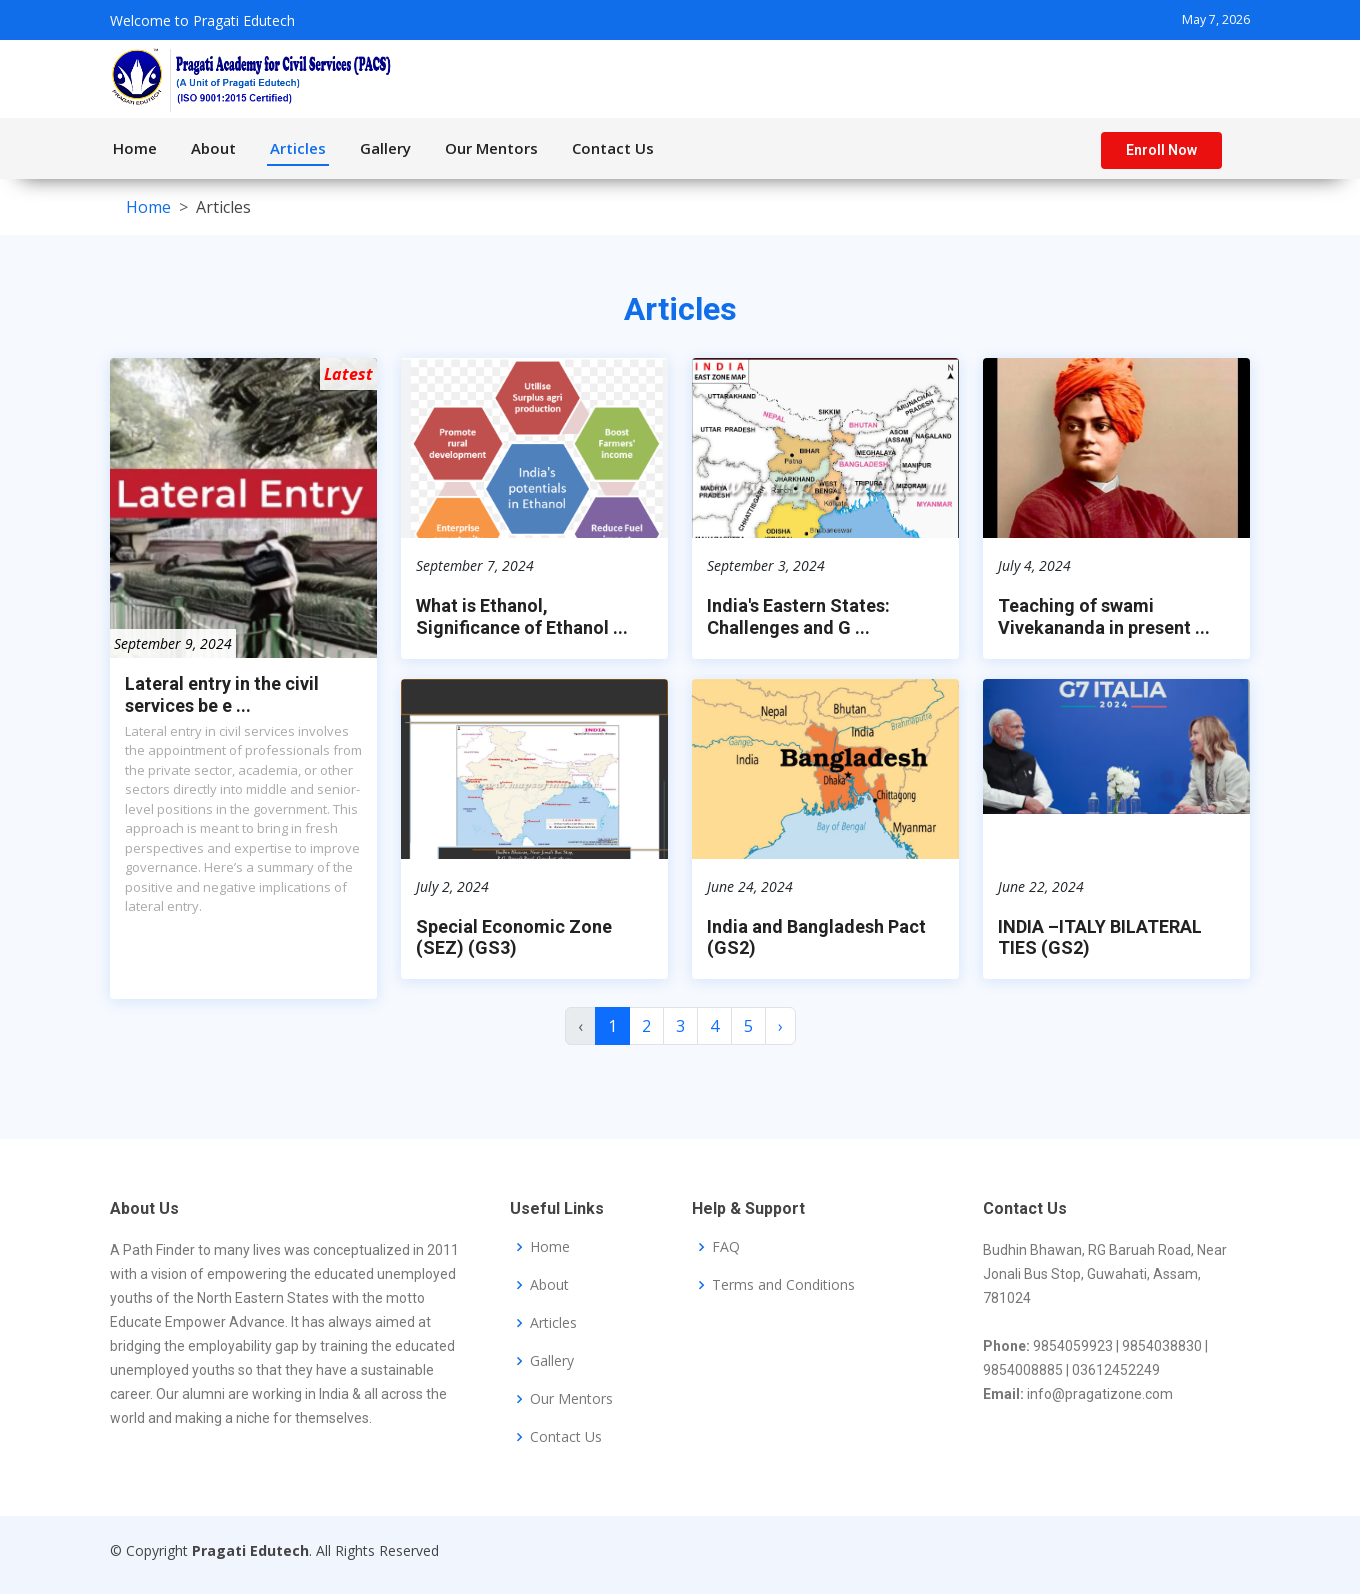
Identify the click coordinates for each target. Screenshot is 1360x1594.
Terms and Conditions (783, 1285)
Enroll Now (1161, 150)
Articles (298, 148)
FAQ (726, 1247)
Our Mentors (491, 148)
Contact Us (613, 148)
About (213, 148)
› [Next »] (780, 1035)
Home (135, 148)
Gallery (385, 148)
